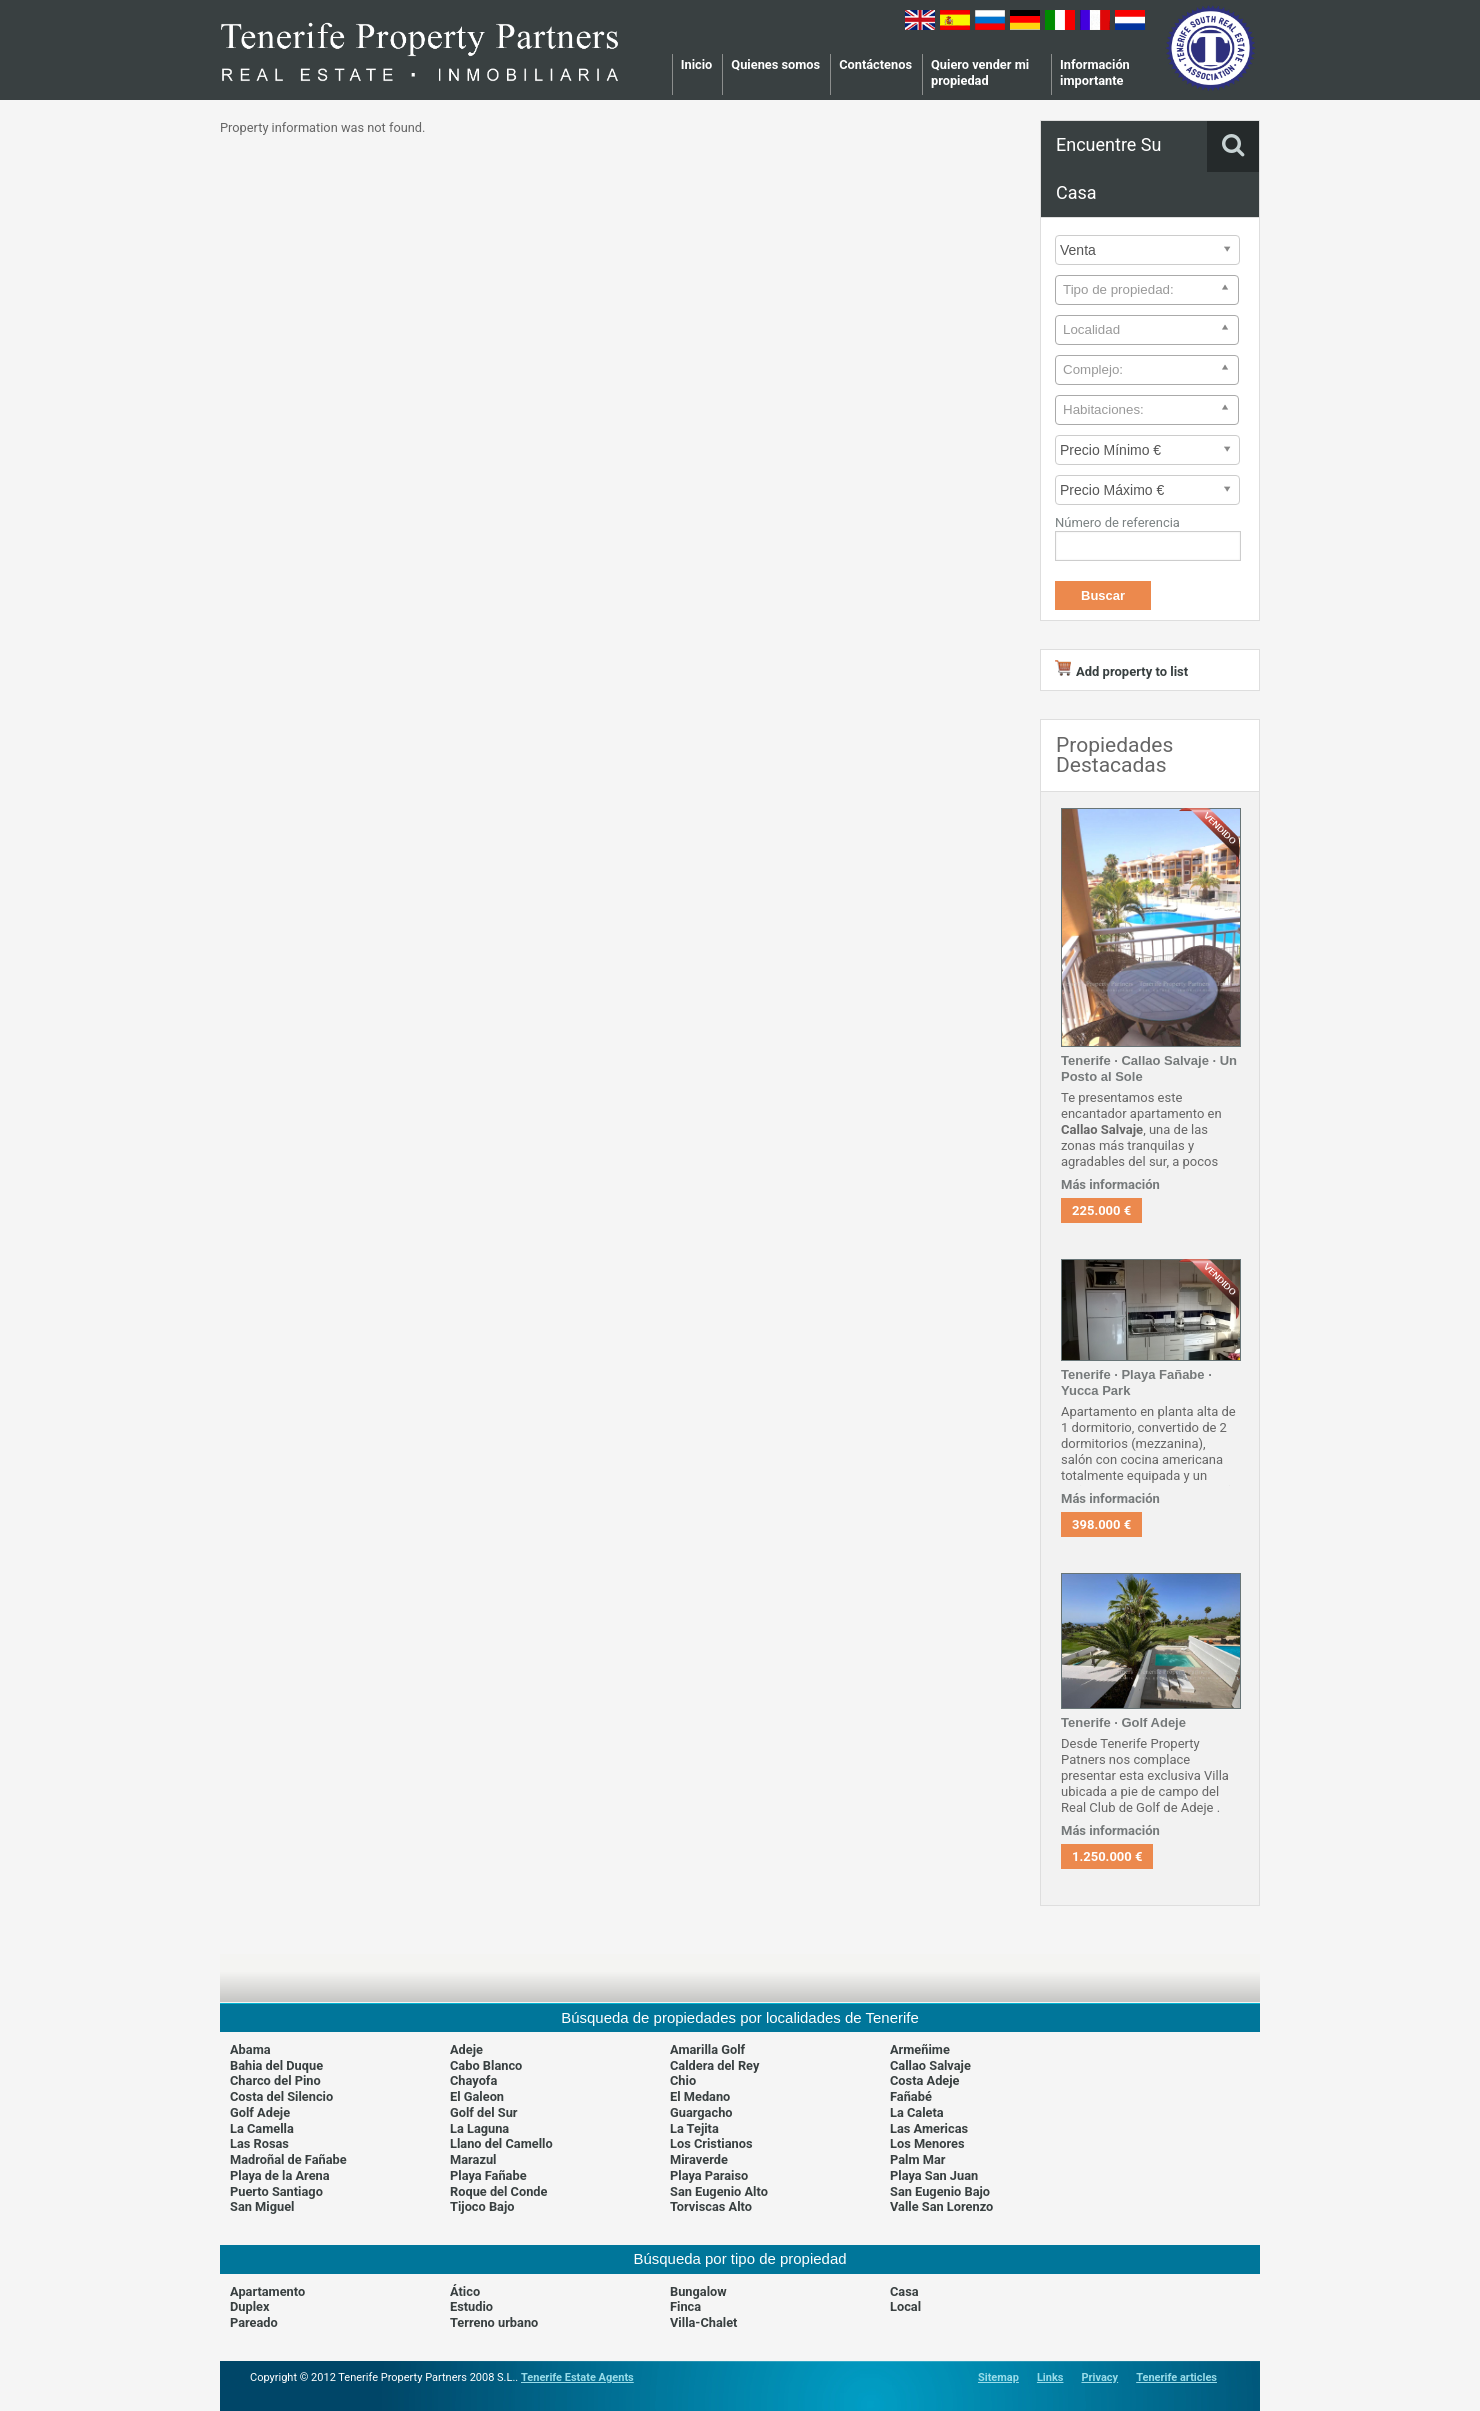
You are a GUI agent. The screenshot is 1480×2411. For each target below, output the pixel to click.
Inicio (697, 64)
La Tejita (694, 2128)
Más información (1110, 1184)
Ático (465, 2291)
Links (1050, 2377)
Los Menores (927, 2143)
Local (905, 2306)
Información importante (1095, 72)
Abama (250, 2049)
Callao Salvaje (930, 2065)
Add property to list (1121, 671)
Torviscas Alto (711, 2206)
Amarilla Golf (707, 2049)
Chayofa (473, 2080)
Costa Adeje (924, 2080)
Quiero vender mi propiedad (980, 72)
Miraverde (699, 2159)
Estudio (471, 2306)
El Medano (700, 2096)
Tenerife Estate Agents (577, 2377)
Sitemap (998, 2377)
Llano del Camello (501, 2143)
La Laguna (479, 2128)
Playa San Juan (934, 2175)
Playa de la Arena (280, 2175)
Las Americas (929, 2128)
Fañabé (911, 2096)
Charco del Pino (275, 2080)
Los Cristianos (711, 2143)
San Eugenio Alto (719, 2191)
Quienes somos (775, 64)
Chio (683, 2080)
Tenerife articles (1176, 2377)
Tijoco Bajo (482, 2206)
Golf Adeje (260, 2112)
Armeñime (920, 2049)
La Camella (262, 2128)
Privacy (1099, 2377)
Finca (685, 2306)
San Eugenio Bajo (940, 2191)
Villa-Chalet (703, 2322)
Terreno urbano (494, 2322)
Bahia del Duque (276, 2065)
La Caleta (917, 2112)
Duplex (250, 2306)
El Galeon (477, 2096)
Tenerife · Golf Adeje (1123, 1722)
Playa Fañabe (488, 2175)
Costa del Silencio (281, 2096)
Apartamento (267, 2291)
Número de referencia (1117, 522)
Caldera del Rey (714, 2065)
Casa (904, 2291)
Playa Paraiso (709, 2175)
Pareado (254, 2322)
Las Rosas (259, 2143)
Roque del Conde (498, 2191)
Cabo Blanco (486, 2065)
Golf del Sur (484, 2112)
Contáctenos (875, 64)
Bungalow (698, 2291)
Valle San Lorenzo (941, 2206)
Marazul (473, 2159)
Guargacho (701, 2112)
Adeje (466, 2049)
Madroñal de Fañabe (288, 2159)
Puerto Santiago (276, 2191)
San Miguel (262, 2206)
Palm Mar (917, 2159)
